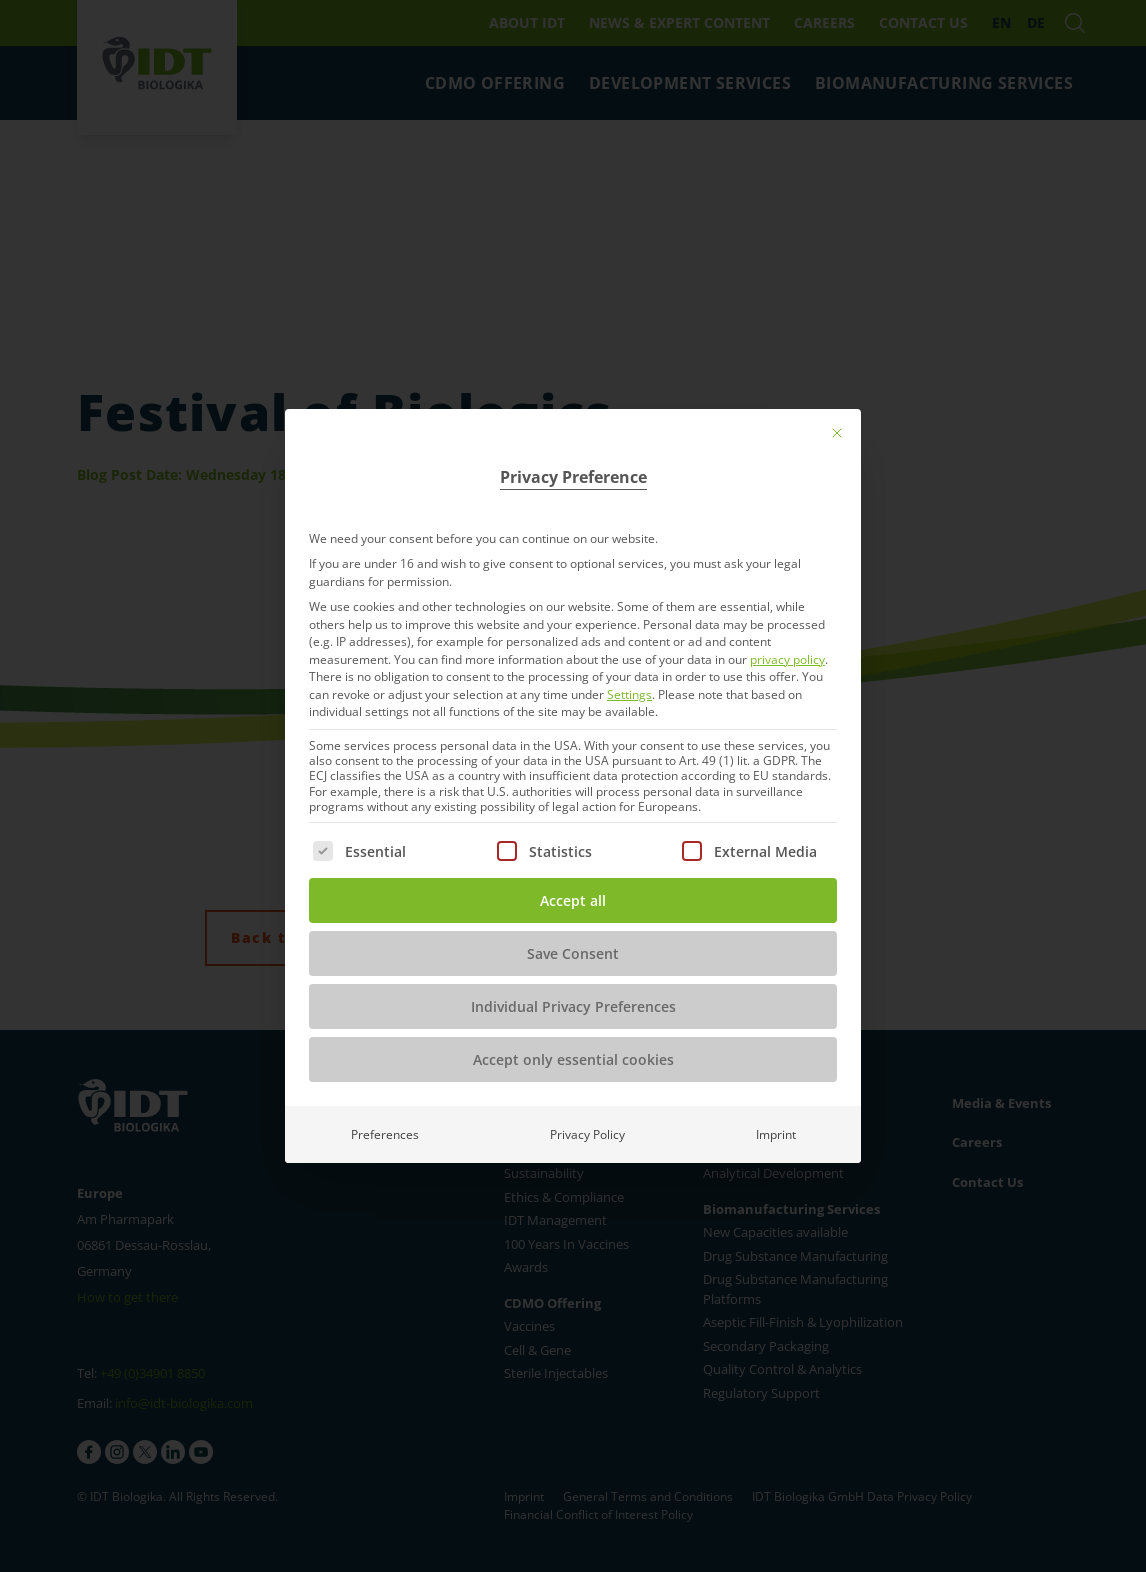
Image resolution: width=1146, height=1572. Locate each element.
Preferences (385, 1134)
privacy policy (787, 659)
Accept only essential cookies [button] (573, 1059)
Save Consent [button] (573, 953)
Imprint (776, 1134)
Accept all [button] (573, 900)
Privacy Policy (587, 1134)
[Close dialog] (837, 433)
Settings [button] (629, 694)
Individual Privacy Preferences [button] (573, 1006)
